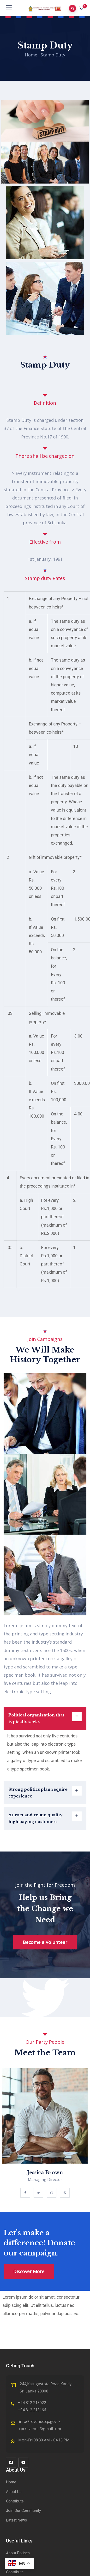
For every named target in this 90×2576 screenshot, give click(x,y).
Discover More (28, 2271)
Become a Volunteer (45, 1942)
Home (31, 55)
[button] (81, 9)
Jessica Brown (45, 2172)
